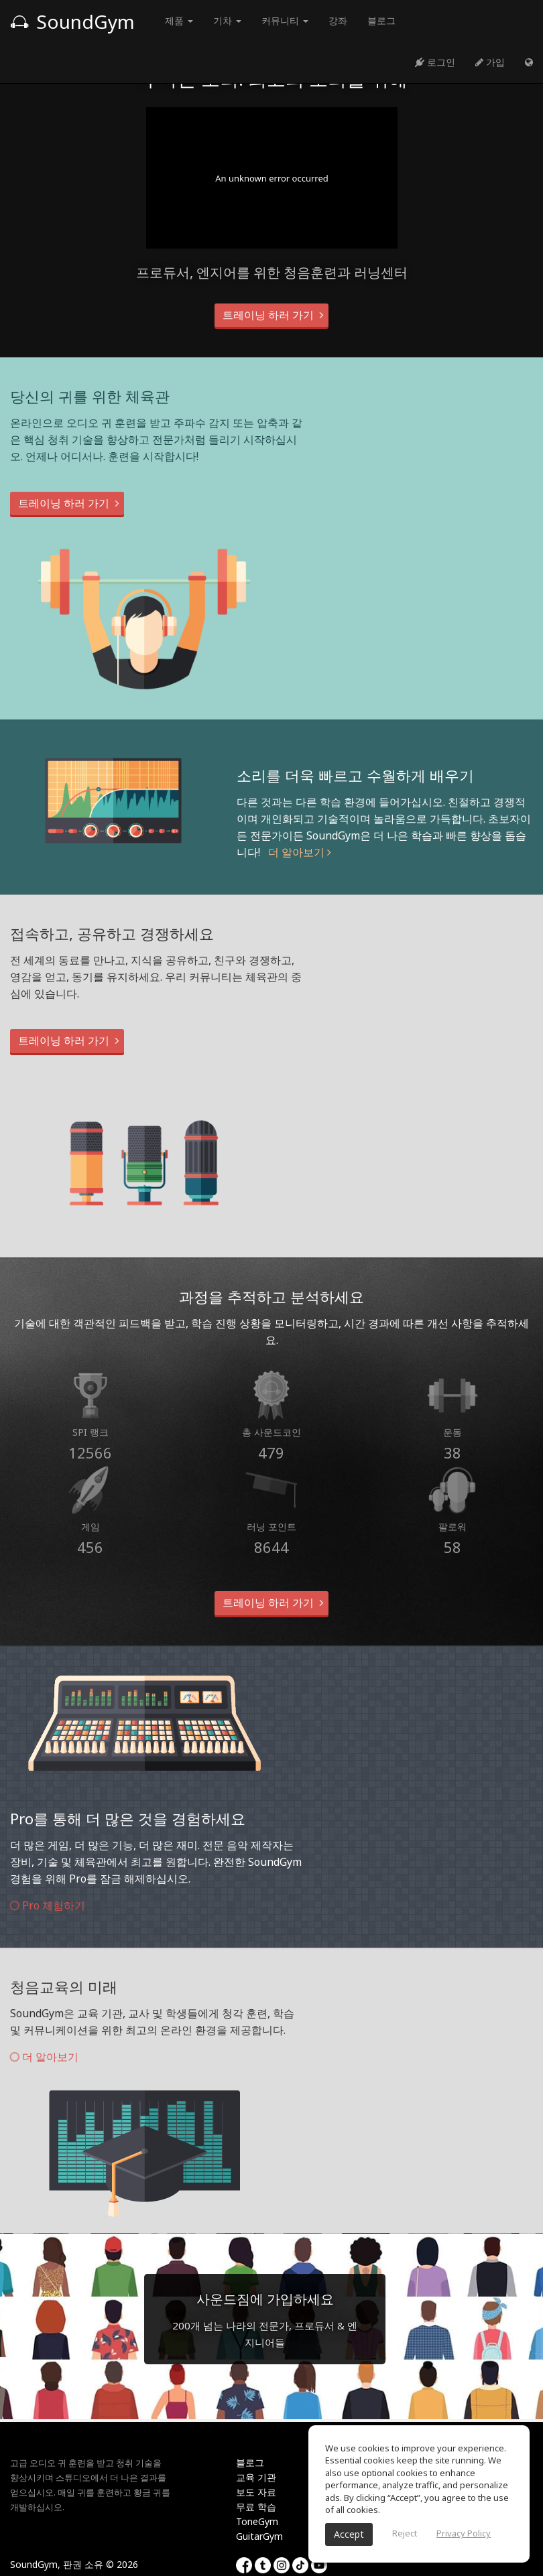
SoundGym (72, 21)
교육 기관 (256, 2477)
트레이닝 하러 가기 (271, 315)
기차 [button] (227, 20)
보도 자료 (256, 2492)
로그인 (435, 62)
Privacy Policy (463, 2533)
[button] (529, 62)
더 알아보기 (299, 852)
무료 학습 (256, 2506)
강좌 (337, 20)
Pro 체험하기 (47, 1905)
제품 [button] (179, 20)
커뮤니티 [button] (284, 20)
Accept (349, 2534)
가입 (490, 62)
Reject (404, 2533)
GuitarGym (259, 2536)
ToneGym (257, 2521)
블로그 (381, 20)
